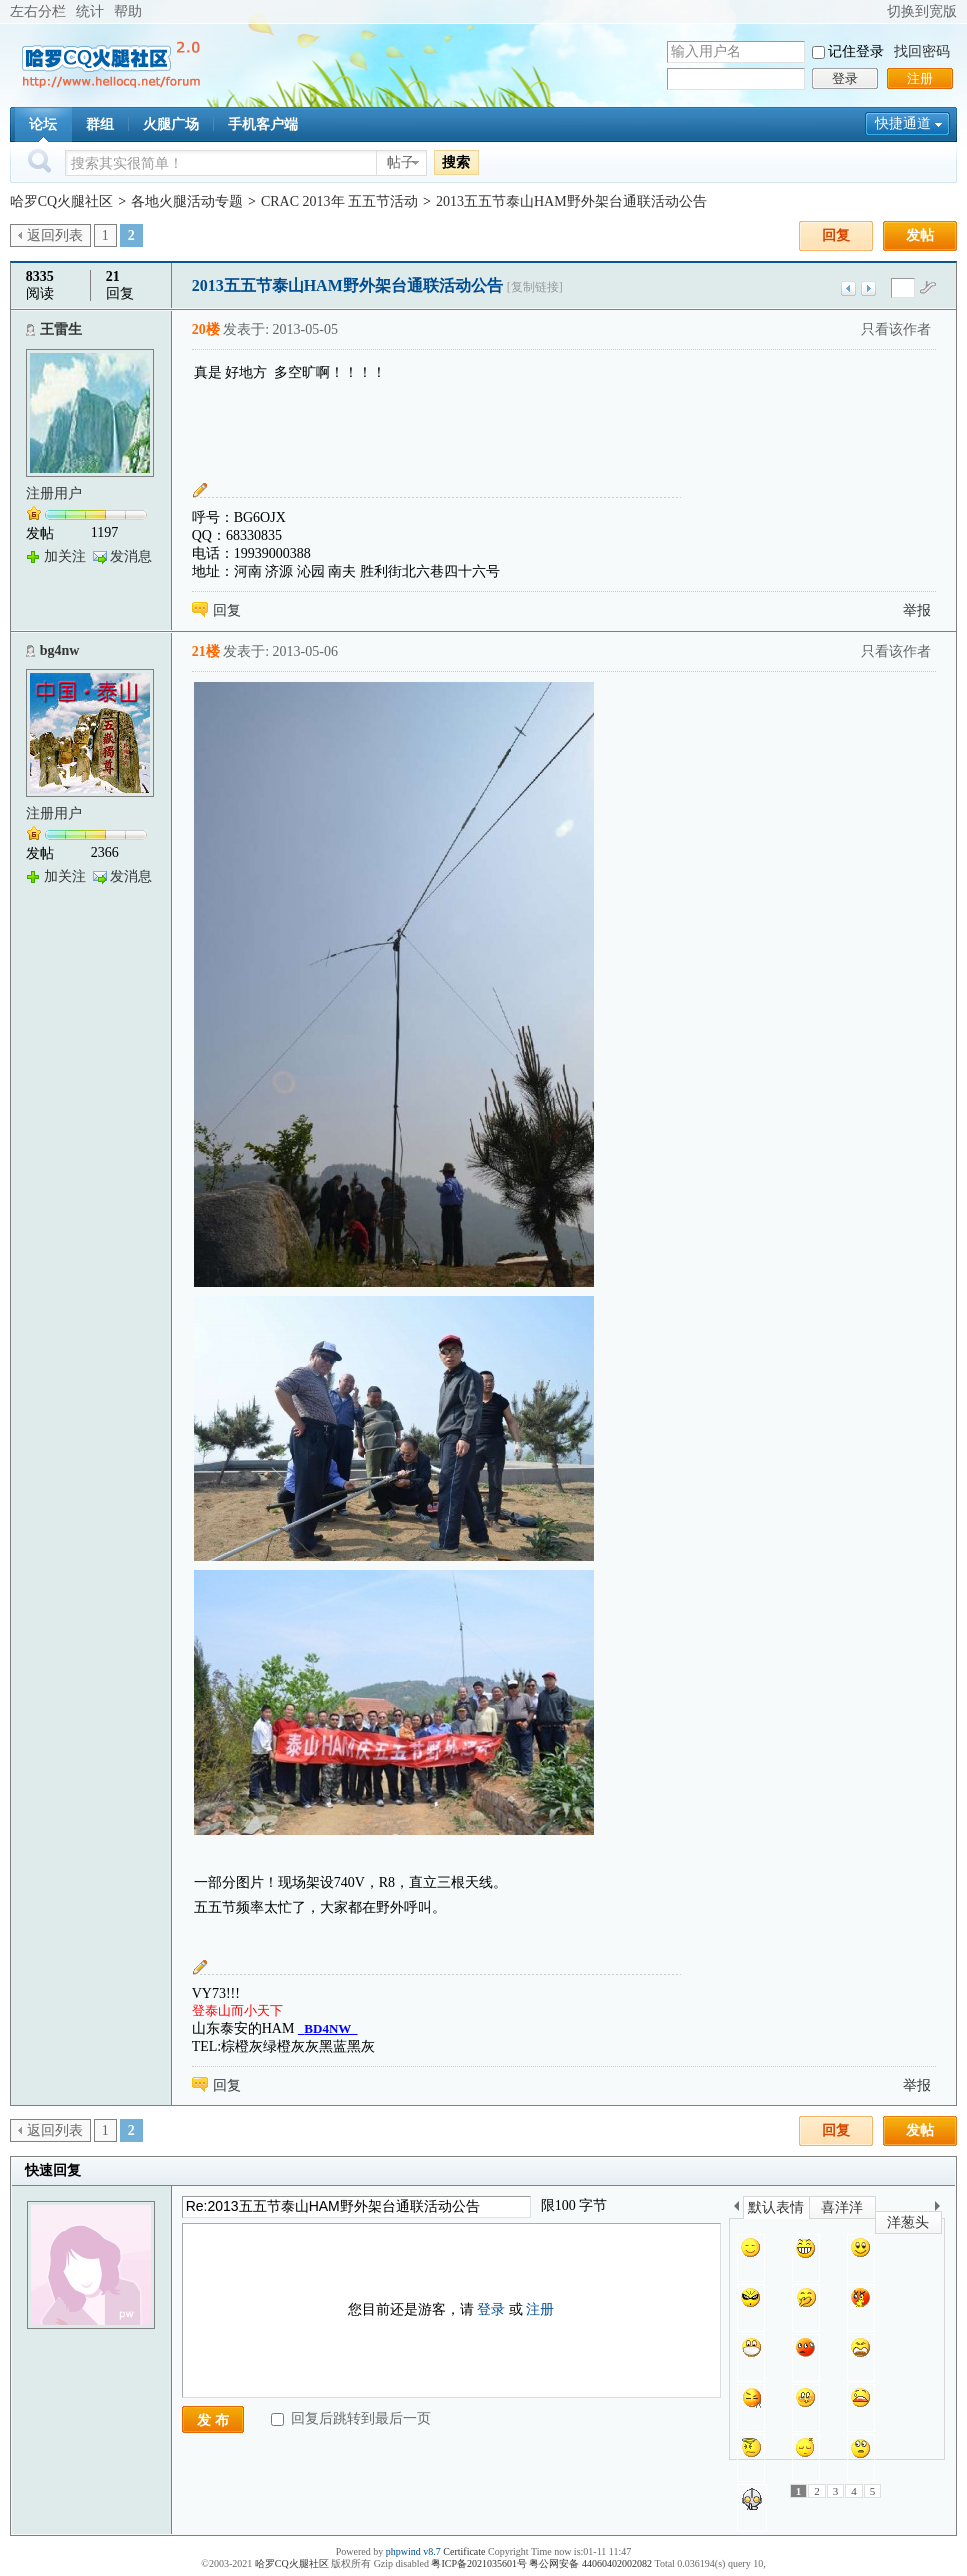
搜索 (456, 162)
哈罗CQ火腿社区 (61, 201)
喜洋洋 (842, 2207)
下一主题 (868, 288)
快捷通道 (903, 123)
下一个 (942, 2209)
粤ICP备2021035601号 (479, 2563)
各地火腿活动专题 (187, 201)
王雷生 (61, 329)
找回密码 (922, 51)
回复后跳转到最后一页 (351, 2418)
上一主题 (848, 288)
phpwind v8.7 (413, 2551)
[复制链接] (535, 287)
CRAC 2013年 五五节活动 (339, 201)
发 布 (213, 2420)
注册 (920, 78)
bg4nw (60, 650)
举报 (917, 610)
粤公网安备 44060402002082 (590, 2563)
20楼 (206, 329)
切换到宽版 (922, 11)
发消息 (131, 556)
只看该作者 (896, 329)
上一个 (736, 2209)
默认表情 (776, 2207)
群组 (100, 124)
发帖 (920, 235)
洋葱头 (908, 2222)
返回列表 (55, 235)
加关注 (65, 556)
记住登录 (856, 51)
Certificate (464, 2551)
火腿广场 (171, 124)
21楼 (206, 651)
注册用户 (54, 493)
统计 (90, 11)
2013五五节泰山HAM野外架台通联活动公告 (571, 201)
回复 (836, 235)
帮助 (128, 11)
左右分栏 (38, 11)
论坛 (43, 124)
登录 (845, 78)
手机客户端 (263, 124)
